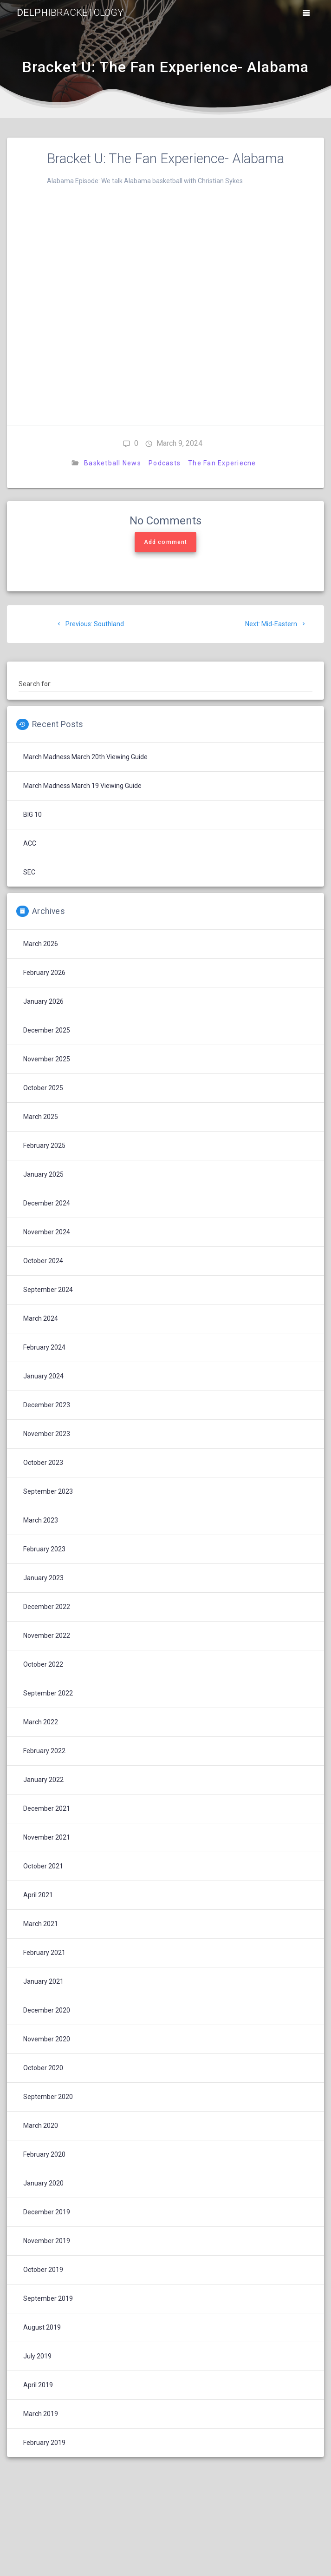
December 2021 (46, 1808)
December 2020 (46, 2010)
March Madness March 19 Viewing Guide (82, 785)
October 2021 (43, 1866)
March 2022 (40, 1722)
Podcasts (165, 463)
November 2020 (46, 2039)
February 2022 (44, 1751)
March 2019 (40, 2413)
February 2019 (44, 2442)
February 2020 (44, 2154)
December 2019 (46, 2212)
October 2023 (43, 1462)
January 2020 (43, 2183)
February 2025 (44, 1145)
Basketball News (112, 463)
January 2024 (43, 1376)
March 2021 (40, 1923)
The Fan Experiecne (222, 463)
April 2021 (38, 1895)
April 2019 (38, 2385)
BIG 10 (32, 814)
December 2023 (46, 1405)
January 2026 (43, 1001)
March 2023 (40, 1520)
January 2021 (43, 1981)
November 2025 (46, 1059)
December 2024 (46, 1203)
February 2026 (44, 972)
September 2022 (48, 1693)
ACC (29, 843)
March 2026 (40, 943)
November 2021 (46, 1837)
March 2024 (40, 1318)
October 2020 (43, 2068)
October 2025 (43, 1088)
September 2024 (48, 1289)
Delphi (70, 13)
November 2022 (46, 1635)
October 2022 (43, 1664)
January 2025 (43, 1174)
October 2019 (43, 2269)
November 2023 (46, 1433)
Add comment (165, 542)
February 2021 (44, 1952)
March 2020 (40, 2125)
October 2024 (43, 1261)
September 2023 (48, 1491)
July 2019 (37, 2356)
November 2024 (46, 1232)
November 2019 (46, 2241)
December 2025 (46, 1030)
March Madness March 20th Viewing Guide (85, 757)
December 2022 (46, 1606)
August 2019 (42, 2327)
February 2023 (44, 1549)
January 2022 (43, 1779)
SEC (29, 872)
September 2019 (48, 2298)
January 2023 (43, 1578)
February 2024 (44, 1347)
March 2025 (40, 1116)
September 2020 (48, 2096)
